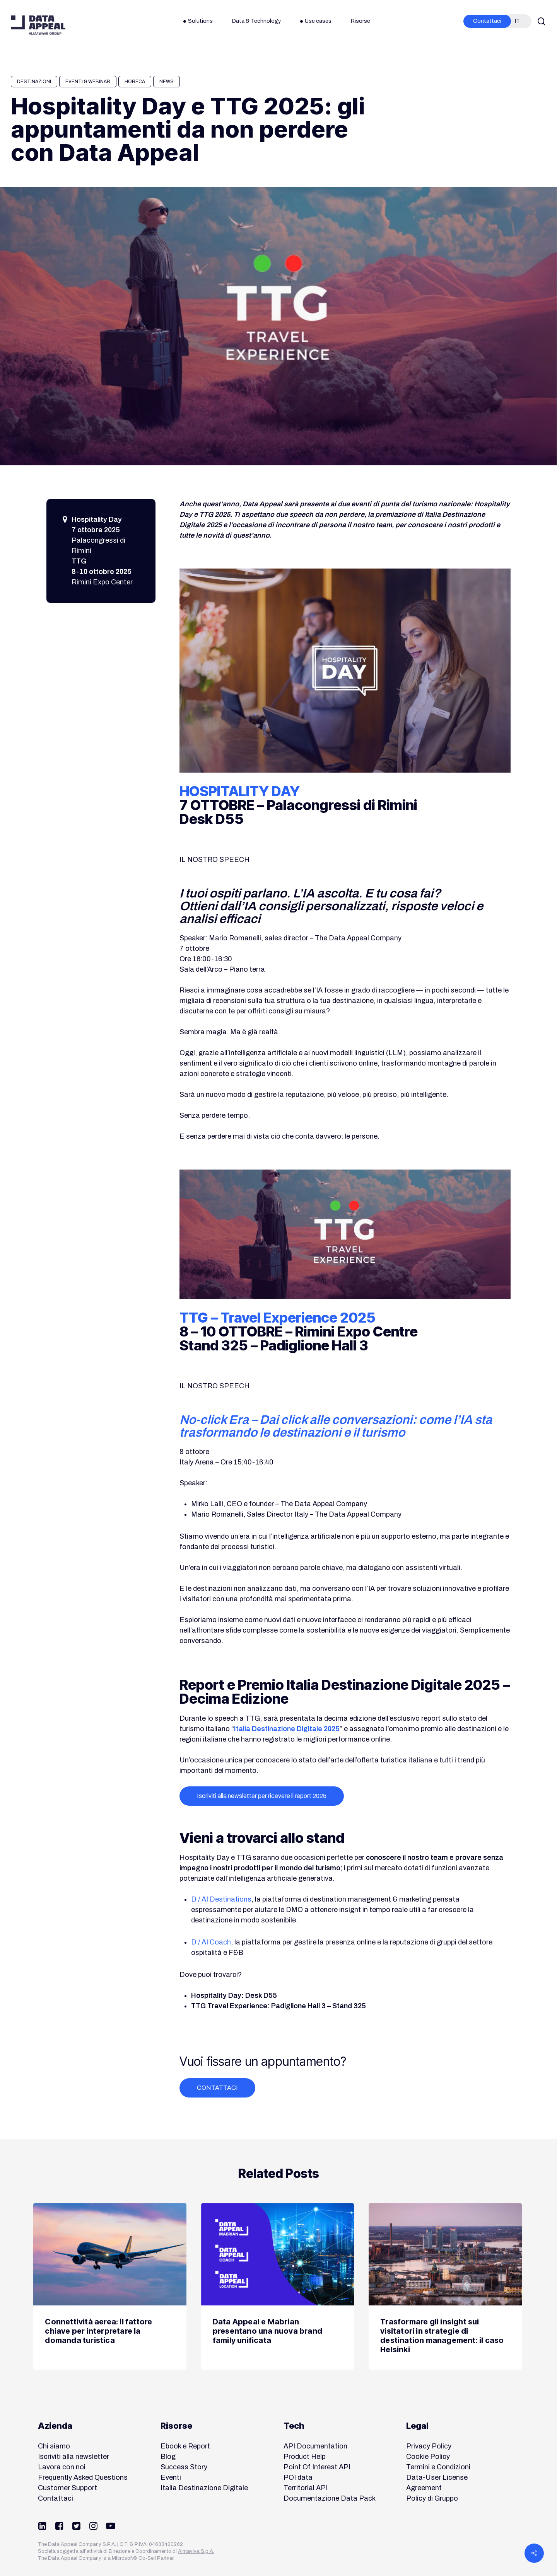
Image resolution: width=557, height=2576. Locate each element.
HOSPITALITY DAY (239, 791)
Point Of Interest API (317, 2467)
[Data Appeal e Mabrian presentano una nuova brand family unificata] (277, 2286)
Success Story (184, 2467)
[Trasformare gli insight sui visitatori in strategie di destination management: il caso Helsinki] (445, 2286)
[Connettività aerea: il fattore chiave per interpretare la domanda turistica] (109, 2286)
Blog (168, 2456)
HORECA (135, 81)
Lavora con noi (61, 2467)
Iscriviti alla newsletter (73, 2456)
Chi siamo (54, 2446)
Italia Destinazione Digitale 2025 (287, 1729)
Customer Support (67, 2488)
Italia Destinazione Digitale (204, 2488)
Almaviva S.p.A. (196, 2551)
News (166, 81)
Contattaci (55, 2498)
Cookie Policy (428, 2456)
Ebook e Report (185, 2446)
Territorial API (306, 2488)
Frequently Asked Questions (83, 2477)
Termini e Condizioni (438, 2467)
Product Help (305, 2456)
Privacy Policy (428, 2446)
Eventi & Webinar (87, 81)
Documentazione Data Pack (330, 2498)
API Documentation (315, 2446)
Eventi (171, 2477)
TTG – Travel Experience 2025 (277, 1317)
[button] (261, 1796)
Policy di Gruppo (432, 2498)
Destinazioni (34, 81)
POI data (298, 2477)
